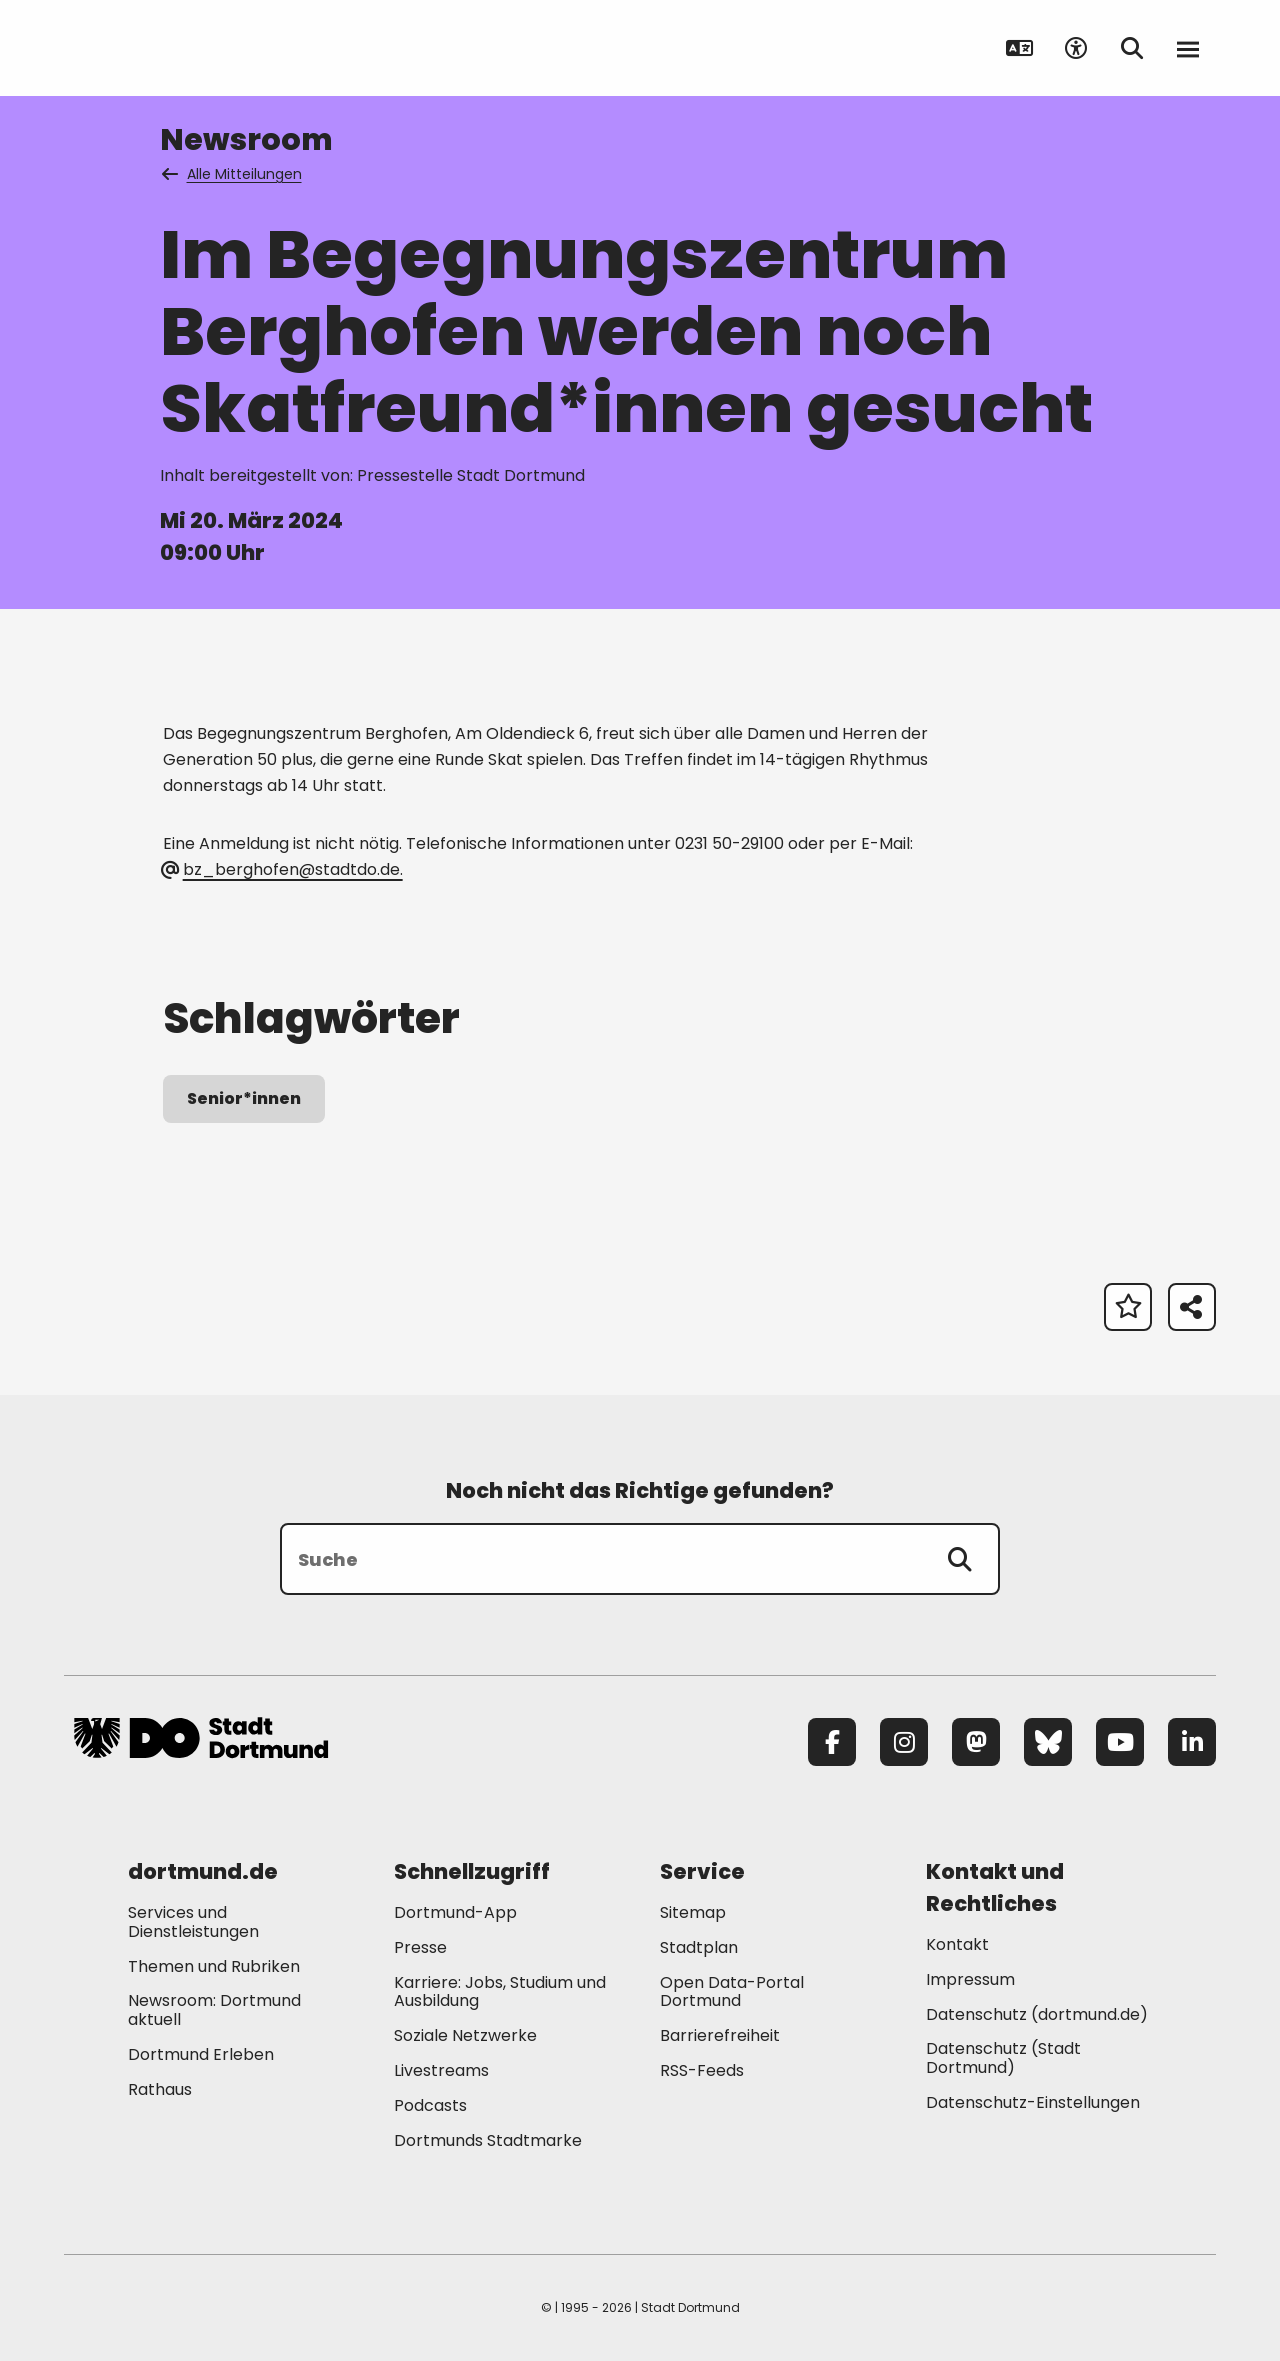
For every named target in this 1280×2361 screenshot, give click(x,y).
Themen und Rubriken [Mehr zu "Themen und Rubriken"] (214, 1966)
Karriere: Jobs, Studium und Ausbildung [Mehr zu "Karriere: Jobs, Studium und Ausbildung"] (500, 1992)
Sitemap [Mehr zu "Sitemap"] (693, 1912)
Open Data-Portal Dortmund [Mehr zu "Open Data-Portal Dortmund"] (732, 1992)
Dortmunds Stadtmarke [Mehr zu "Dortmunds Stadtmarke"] (488, 2140)
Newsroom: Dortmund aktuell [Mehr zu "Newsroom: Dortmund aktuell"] (214, 2010)
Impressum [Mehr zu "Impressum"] (970, 1979)
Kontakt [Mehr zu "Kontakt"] (957, 1944)
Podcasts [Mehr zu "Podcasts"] (430, 2105)
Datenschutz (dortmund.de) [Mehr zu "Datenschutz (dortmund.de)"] (1037, 2014)
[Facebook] (832, 1742)
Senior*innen (244, 1098)
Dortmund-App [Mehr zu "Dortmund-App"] (455, 1912)
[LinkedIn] (1192, 1742)
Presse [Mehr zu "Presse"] (420, 1947)
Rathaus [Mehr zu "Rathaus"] (160, 2089)
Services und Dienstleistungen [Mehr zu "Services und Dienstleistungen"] (193, 1922)
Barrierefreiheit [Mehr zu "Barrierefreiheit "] (720, 2035)
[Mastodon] (976, 1742)
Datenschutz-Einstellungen (1033, 2103)
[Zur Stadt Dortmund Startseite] (201, 48)
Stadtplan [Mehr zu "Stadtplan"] (699, 1947)
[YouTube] (1120, 1742)
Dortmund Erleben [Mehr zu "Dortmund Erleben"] (201, 2054)
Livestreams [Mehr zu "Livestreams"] (441, 2070)
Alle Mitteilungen (233, 174)
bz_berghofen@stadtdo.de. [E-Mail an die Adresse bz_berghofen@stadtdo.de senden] (282, 869)
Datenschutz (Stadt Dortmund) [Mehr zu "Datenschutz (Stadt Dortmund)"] (1003, 2058)
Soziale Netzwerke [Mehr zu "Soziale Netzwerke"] (465, 2035)
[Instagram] (904, 1742)
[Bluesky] (1048, 1742)
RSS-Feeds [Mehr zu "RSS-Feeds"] (702, 2070)
